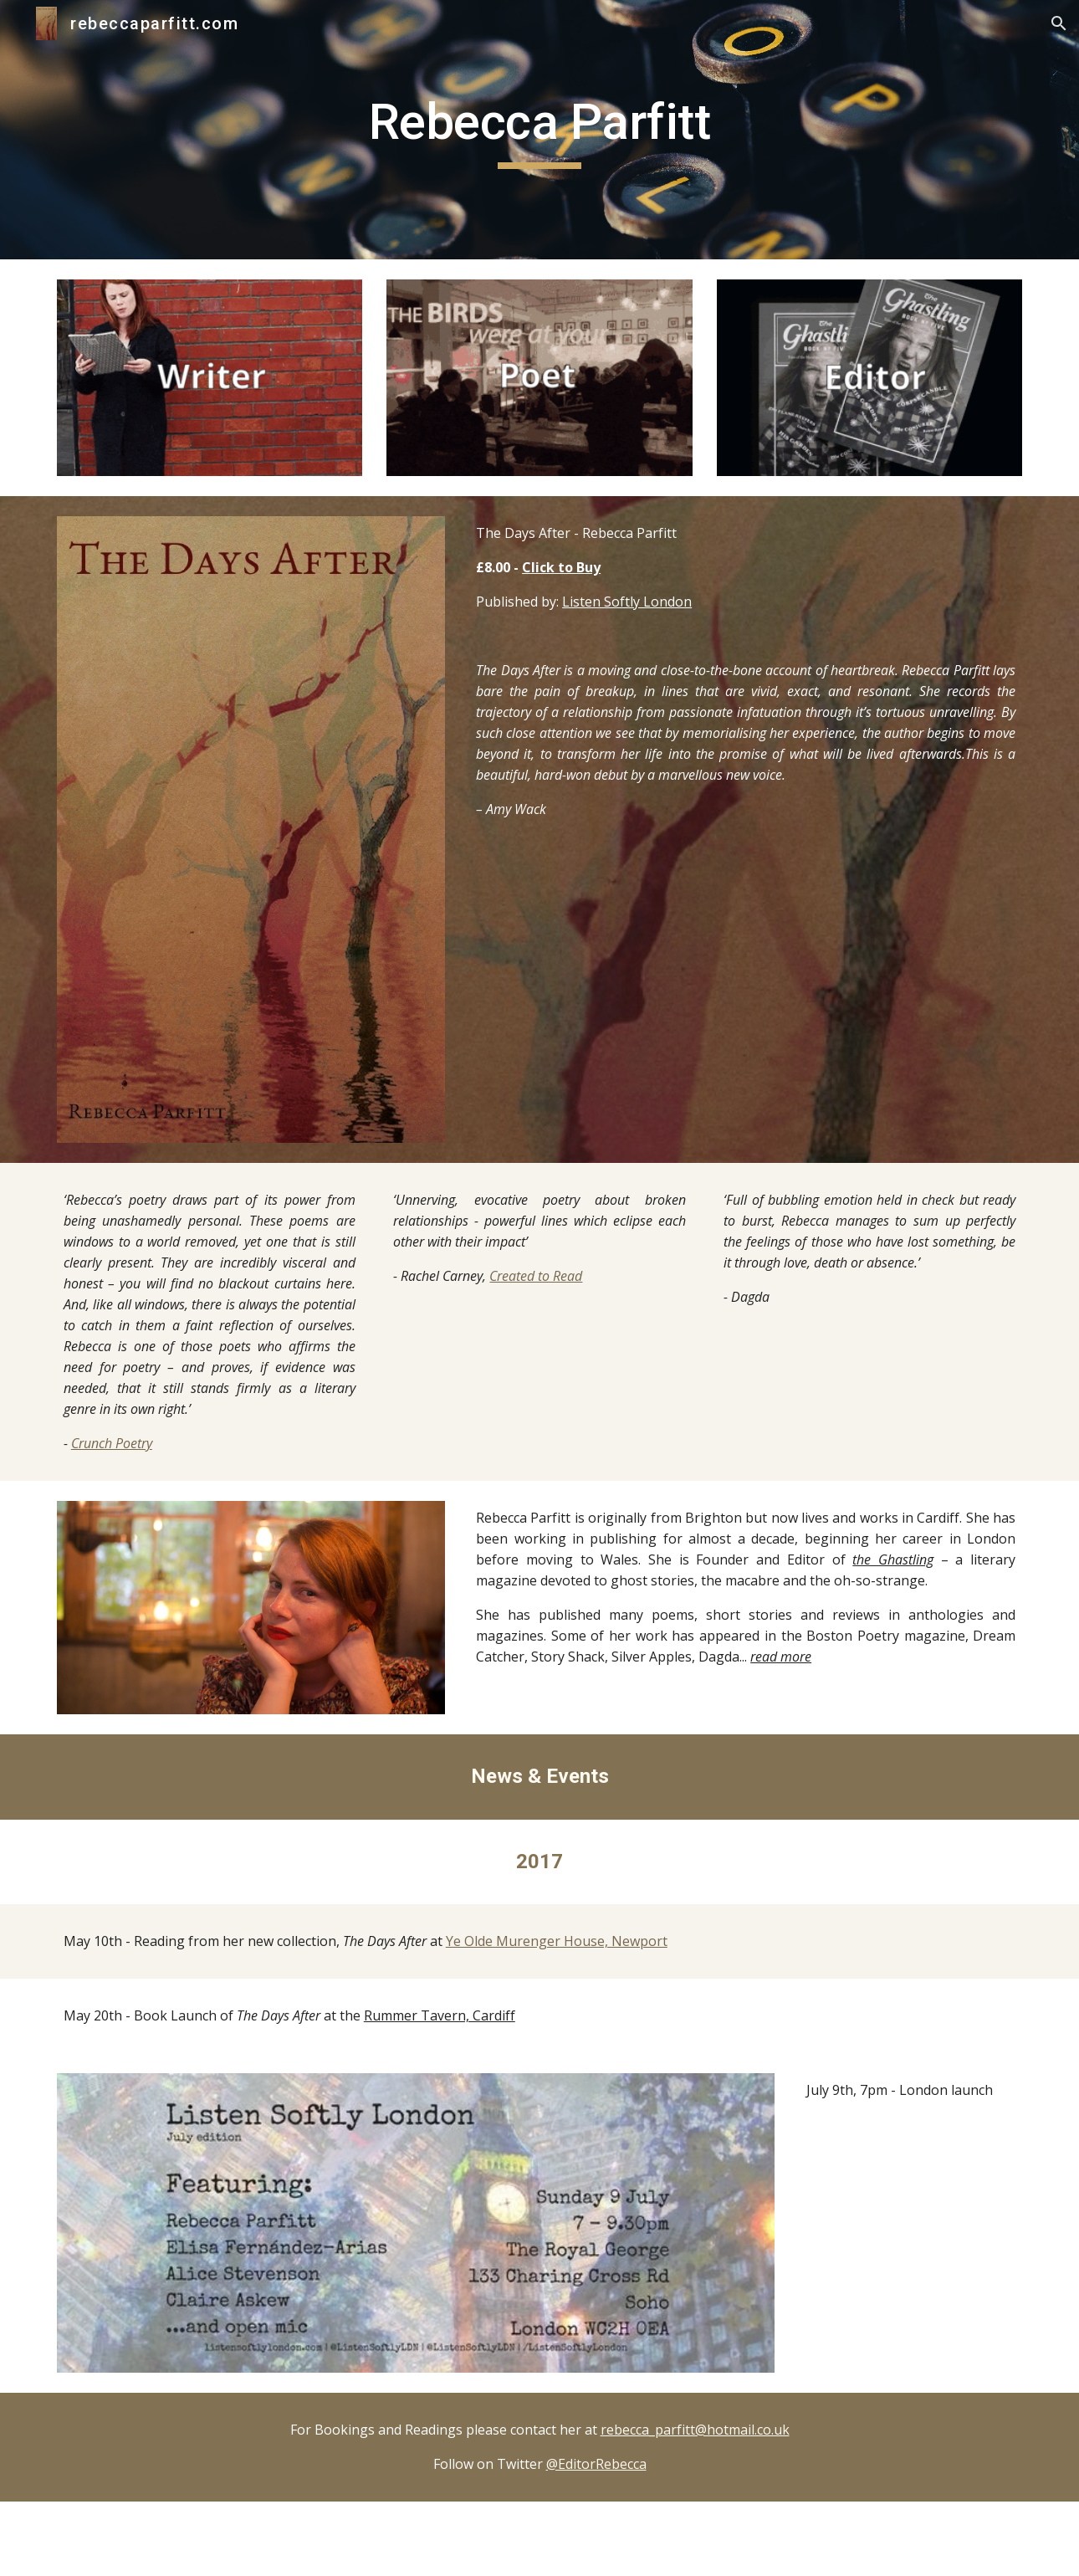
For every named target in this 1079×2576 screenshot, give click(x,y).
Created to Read (535, 1276)
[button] (1059, 23)
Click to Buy (561, 567)
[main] (539, 130)
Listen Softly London (627, 601)
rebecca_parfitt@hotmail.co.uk (695, 2429)
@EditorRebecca (596, 2464)
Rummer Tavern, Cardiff (439, 2015)
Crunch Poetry (111, 1443)
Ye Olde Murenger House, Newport (556, 1941)
